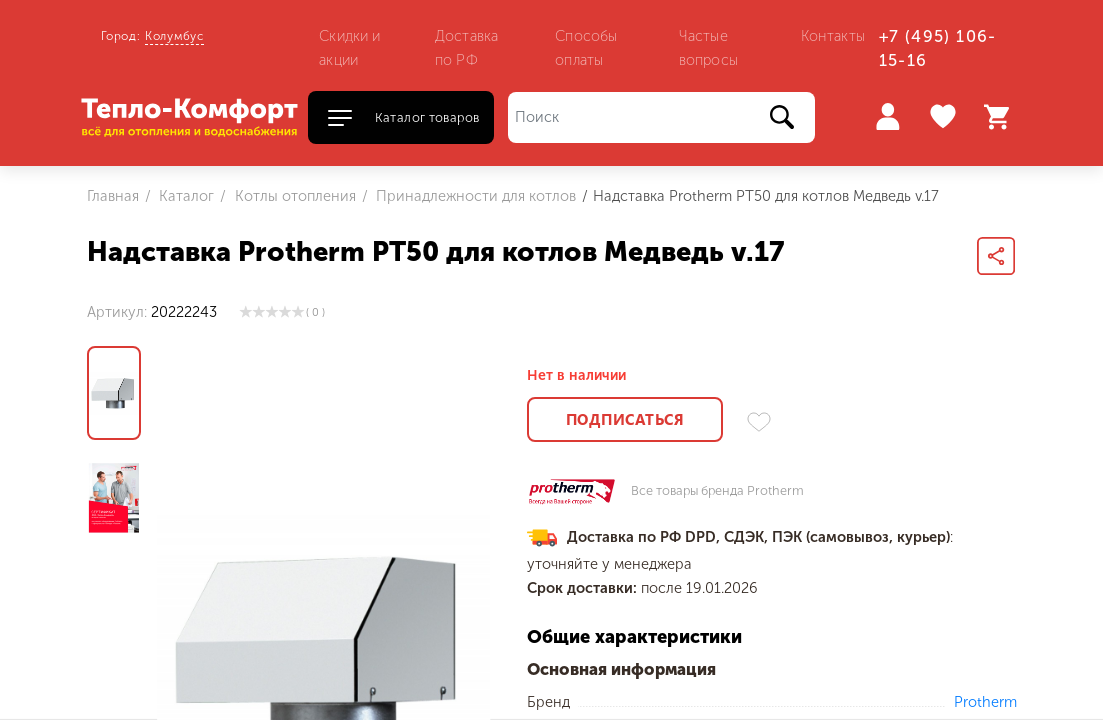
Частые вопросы (708, 48)
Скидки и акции (349, 48)
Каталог (184, 196)
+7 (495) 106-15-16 (938, 48)
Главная (113, 196)
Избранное (945, 117)
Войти (887, 116)
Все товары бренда (717, 491)
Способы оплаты (586, 48)
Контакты (833, 36)
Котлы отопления (293, 196)
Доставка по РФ (466, 48)
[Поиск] (661, 117)
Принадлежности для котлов (474, 196)
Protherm (985, 702)
